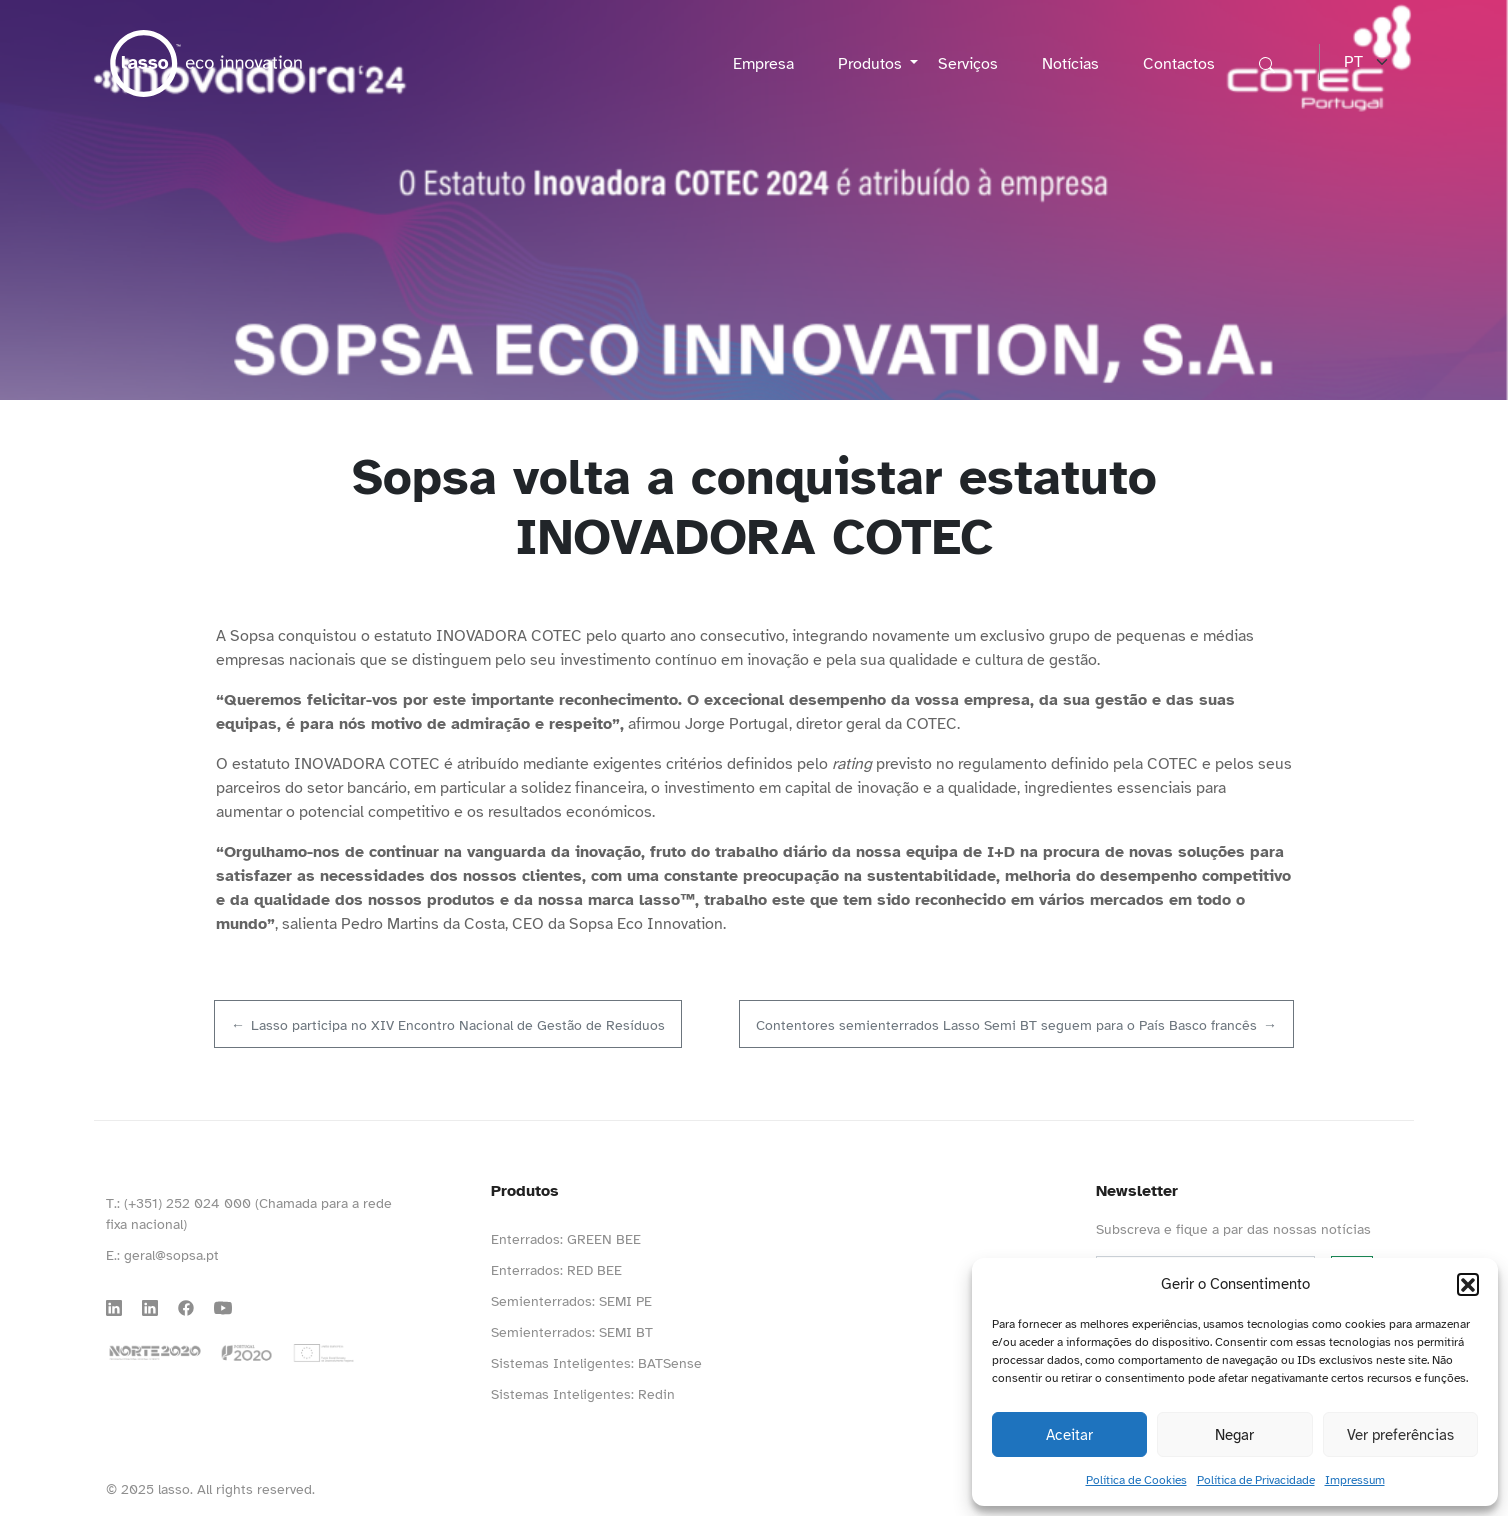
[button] (1468, 1284)
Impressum (1355, 1480)
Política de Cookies (1136, 1480)
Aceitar (1069, 1435)
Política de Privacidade (1256, 1480)
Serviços (968, 64)
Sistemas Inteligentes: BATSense (596, 1363)
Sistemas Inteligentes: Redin (583, 1394)
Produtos (872, 64)
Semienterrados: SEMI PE (571, 1301)
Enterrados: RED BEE (556, 1270)
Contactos (1179, 64)
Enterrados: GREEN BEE (566, 1239)
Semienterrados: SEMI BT (572, 1332)
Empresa (763, 64)
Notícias (1070, 64)
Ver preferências (1400, 1435)
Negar (1234, 1435)
